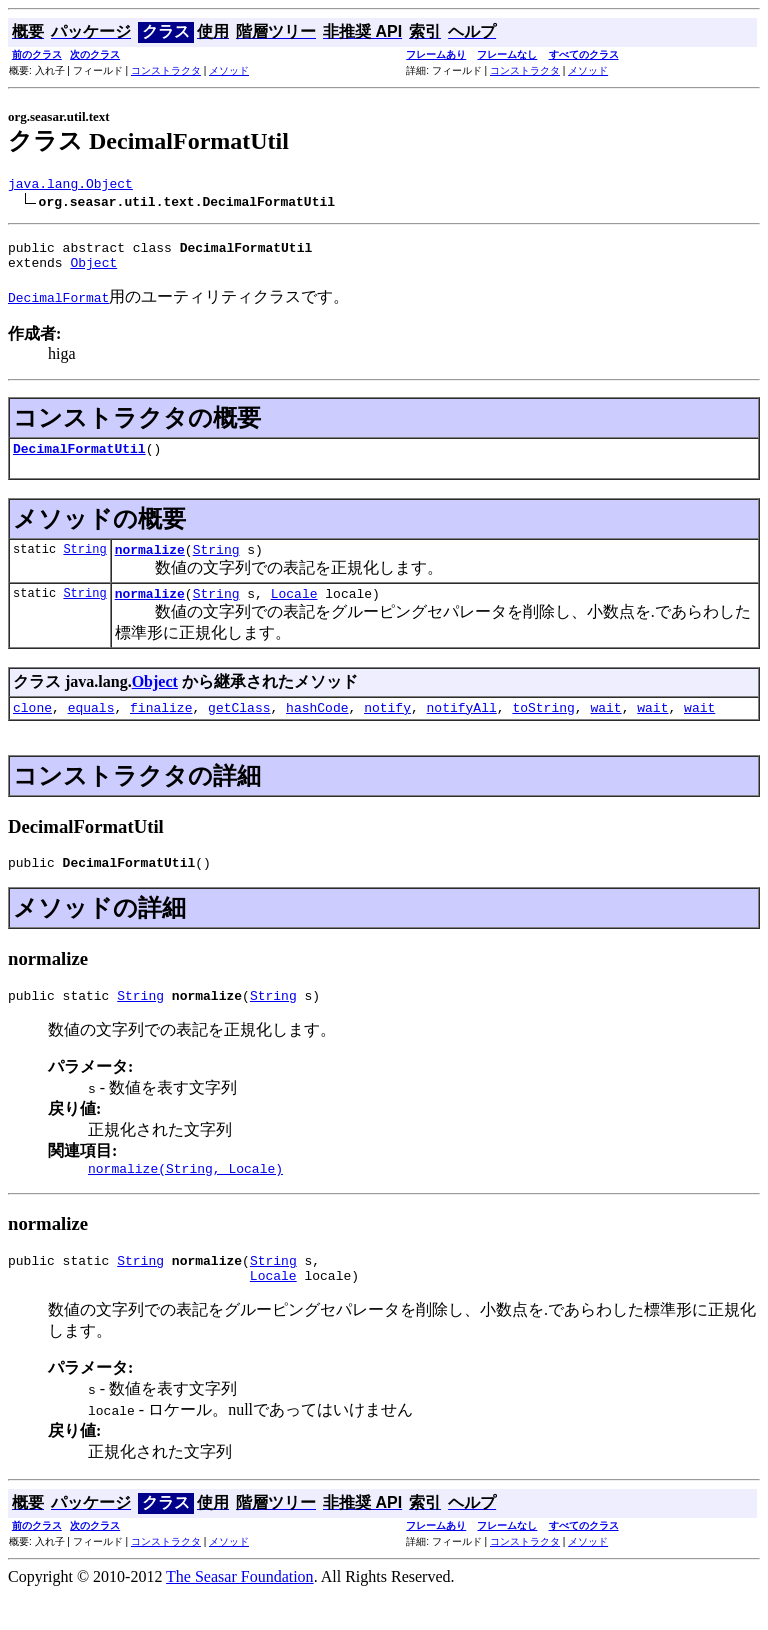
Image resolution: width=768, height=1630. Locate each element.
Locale (294, 611)
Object (93, 271)
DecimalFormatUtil (79, 460)
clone (32, 728)
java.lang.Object (70, 186)
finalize (161, 728)
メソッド (229, 70)
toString (543, 728)
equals (91, 728)
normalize (150, 564)
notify (387, 728)
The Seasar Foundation (240, 1612)
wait (605, 728)
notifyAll (462, 728)
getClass (239, 728)
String (84, 563)
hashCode (317, 728)
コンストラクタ (166, 70)
